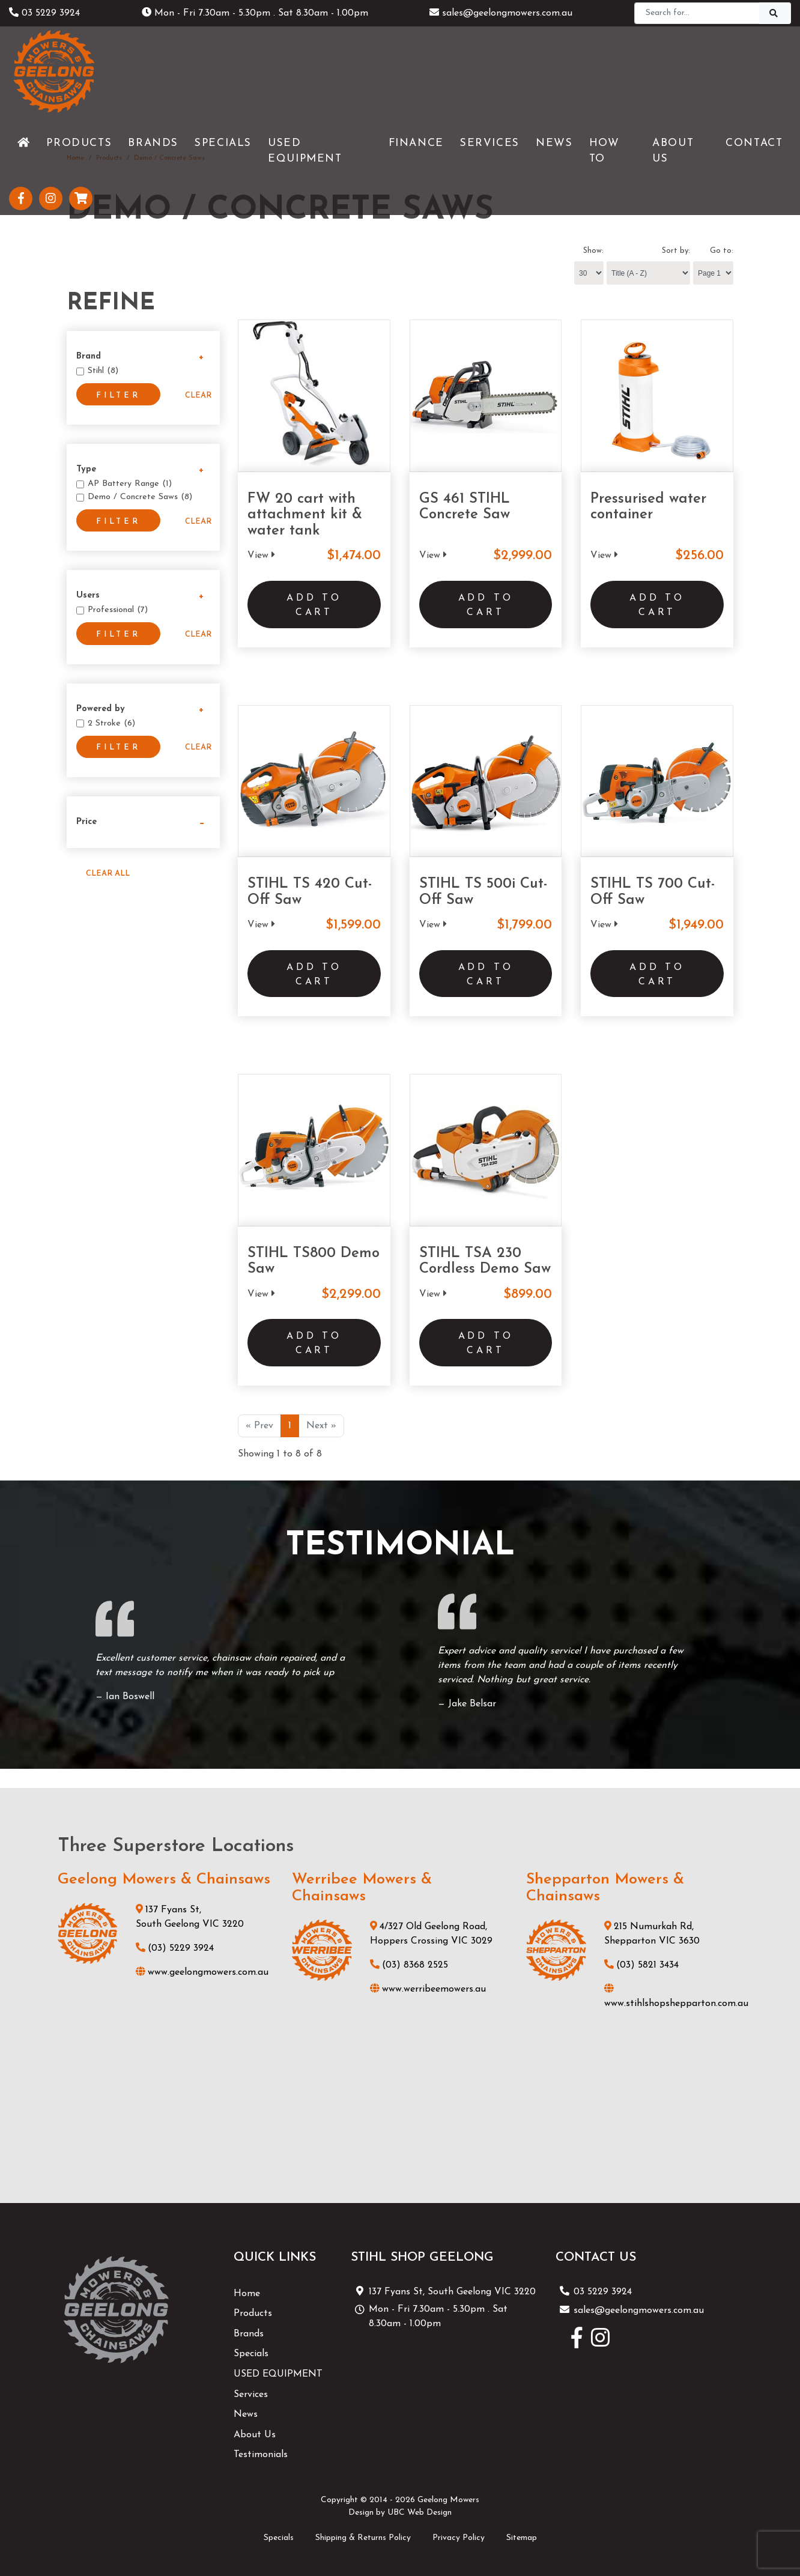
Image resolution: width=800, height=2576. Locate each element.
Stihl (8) (103, 370)
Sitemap (521, 2537)
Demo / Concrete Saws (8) (140, 497)
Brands (249, 2334)
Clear (198, 395)
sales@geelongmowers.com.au (500, 13)
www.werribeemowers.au (428, 1989)
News (246, 2414)
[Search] (697, 13)
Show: (593, 251)
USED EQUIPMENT (278, 2374)
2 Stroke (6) (111, 723)
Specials (251, 2354)
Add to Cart (314, 605)
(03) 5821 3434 (641, 1965)
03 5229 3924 (44, 13)
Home (247, 2294)
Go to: (721, 251)
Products (253, 2313)
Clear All (108, 873)
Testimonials (261, 2454)
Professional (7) (118, 609)
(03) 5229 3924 (175, 1948)
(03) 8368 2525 (409, 1965)
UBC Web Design (419, 2512)
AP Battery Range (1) (130, 483)
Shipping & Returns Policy (363, 2537)
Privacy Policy (458, 2537)
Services (251, 2394)
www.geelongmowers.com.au (202, 1972)
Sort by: (676, 251)
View (261, 555)
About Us (255, 2435)
